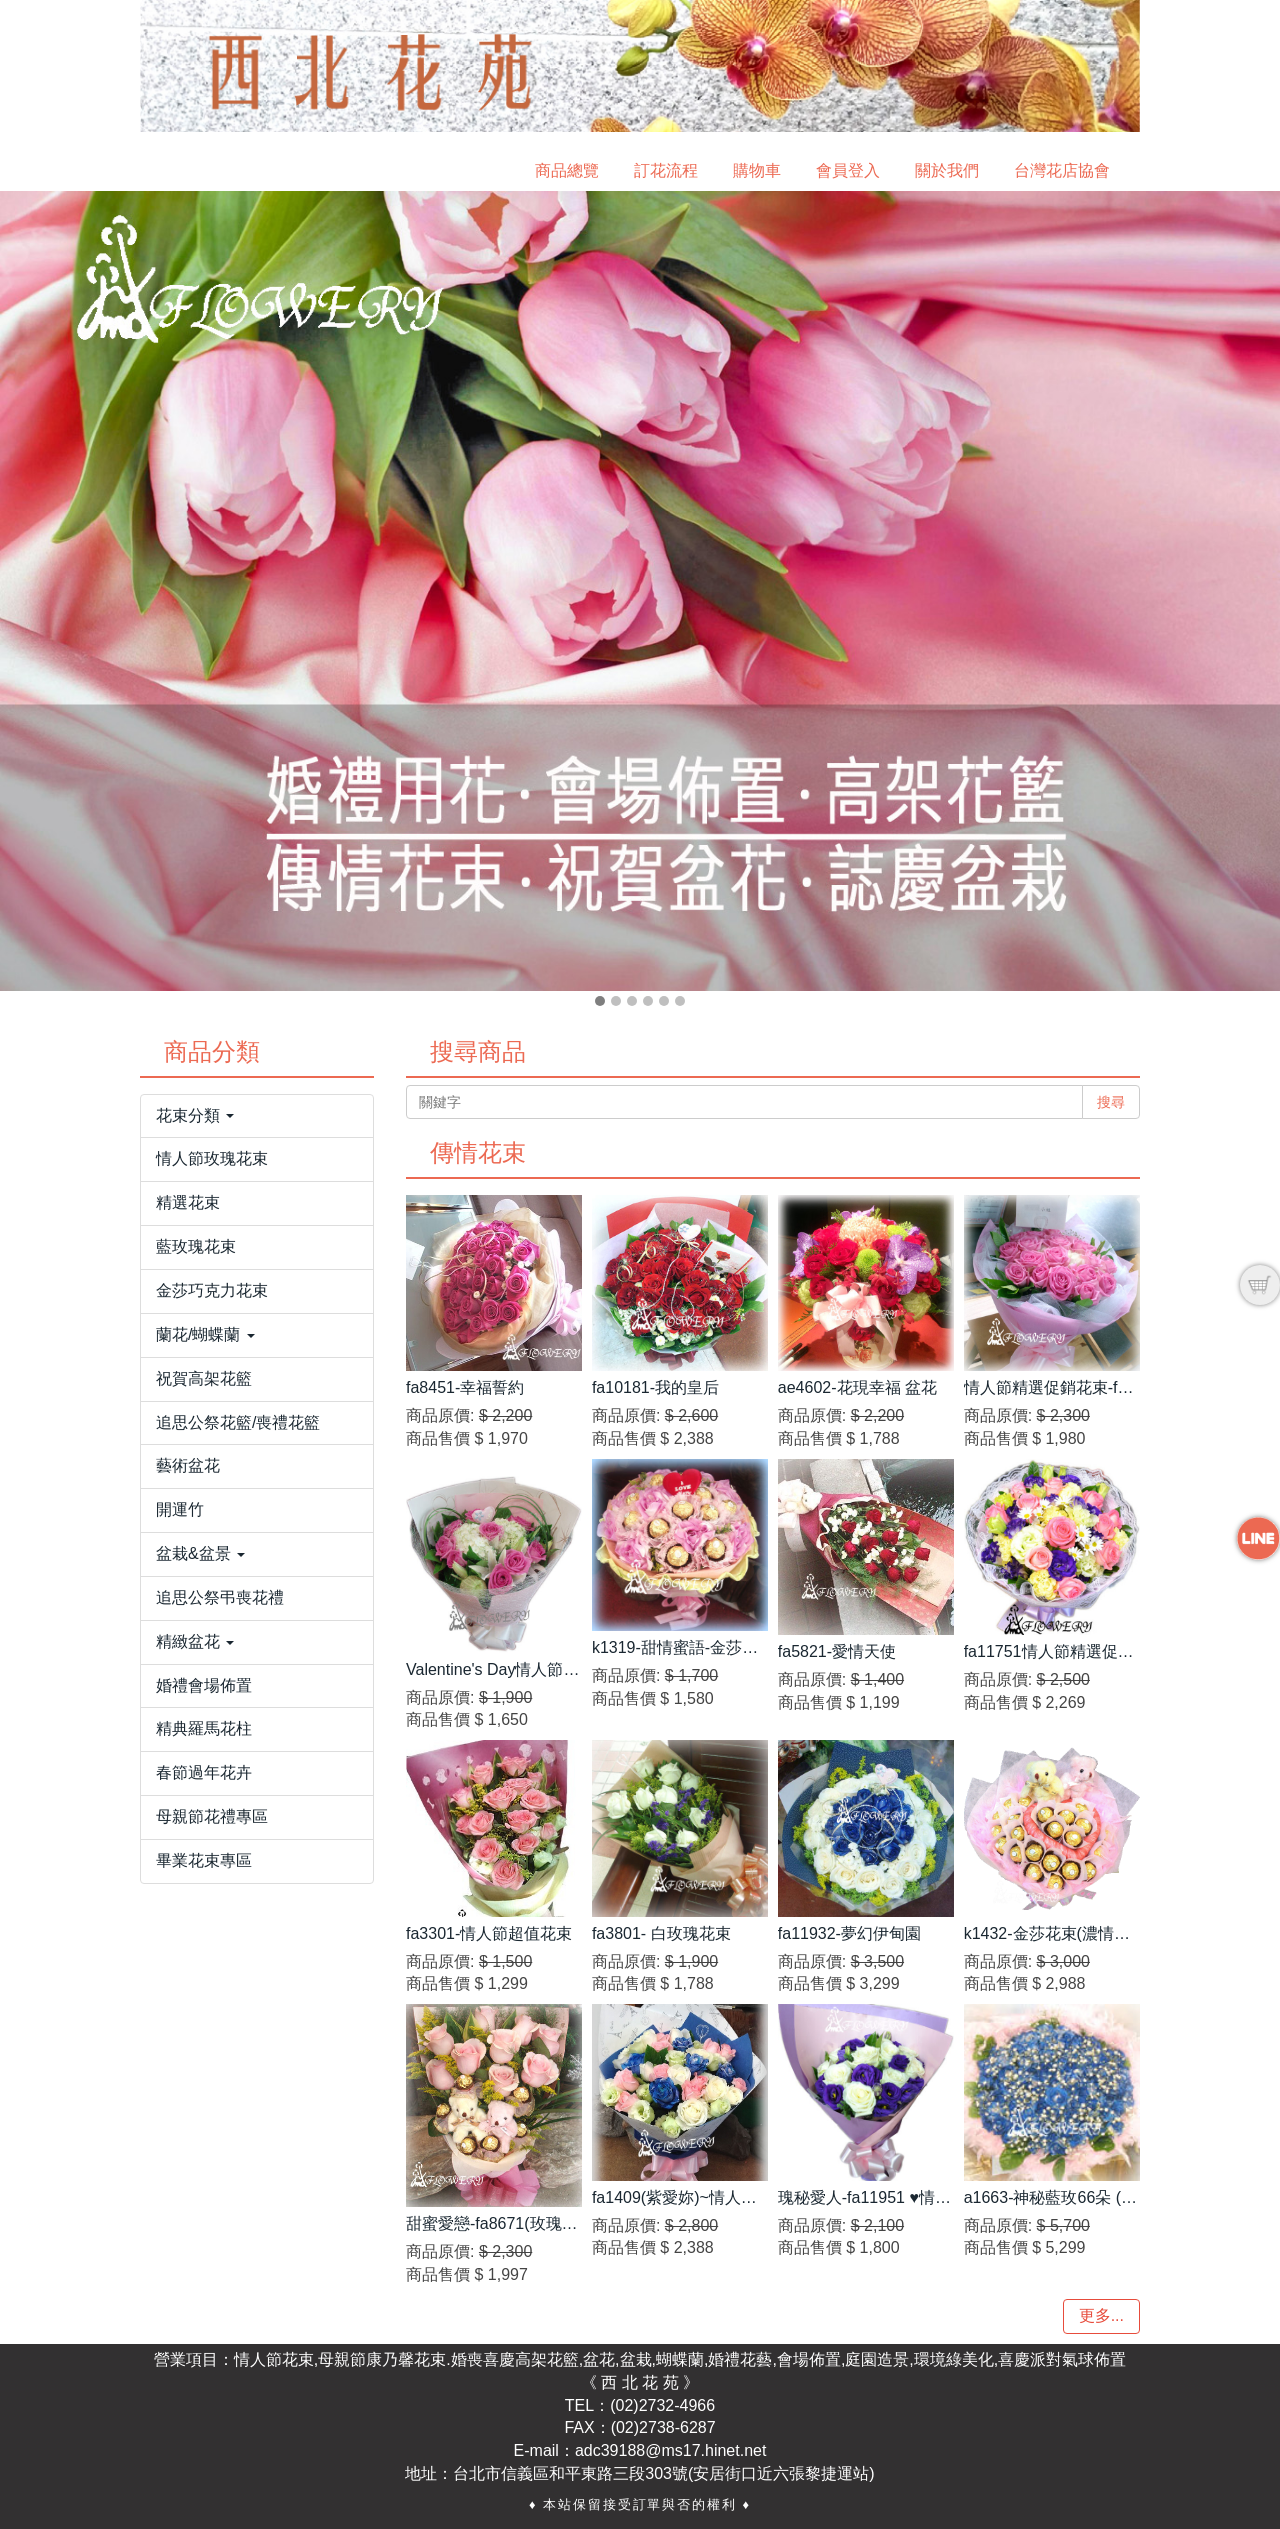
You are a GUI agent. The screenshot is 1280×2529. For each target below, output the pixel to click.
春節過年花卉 (204, 1772)
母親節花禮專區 (212, 1816)
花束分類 (195, 1115)
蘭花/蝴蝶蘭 (205, 1334)
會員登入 (848, 170)
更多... (1101, 2315)
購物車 (757, 170)
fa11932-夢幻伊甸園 (849, 1933)
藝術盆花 (188, 1465)
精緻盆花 (195, 1641)
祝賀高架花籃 (204, 1378)
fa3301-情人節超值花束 (489, 1933)
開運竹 (180, 1509)
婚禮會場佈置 (204, 1685)
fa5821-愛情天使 (837, 1651)
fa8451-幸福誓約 (465, 1387)
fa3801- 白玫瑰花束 (661, 1933)
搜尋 (1111, 1102)
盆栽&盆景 (200, 1553)
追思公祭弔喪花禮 (220, 1597)
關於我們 (947, 170)
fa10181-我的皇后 (655, 1387)
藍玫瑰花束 (196, 1246)
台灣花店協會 (1062, 170)
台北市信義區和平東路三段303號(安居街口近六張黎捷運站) (663, 2473)
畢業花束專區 (204, 1860)
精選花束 (188, 1202)
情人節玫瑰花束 (212, 1158)
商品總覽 (567, 170)
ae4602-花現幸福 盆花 (857, 1387)
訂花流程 (666, 170)
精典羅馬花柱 (204, 1728)
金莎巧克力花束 (212, 1290)
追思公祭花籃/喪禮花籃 (238, 1422)
